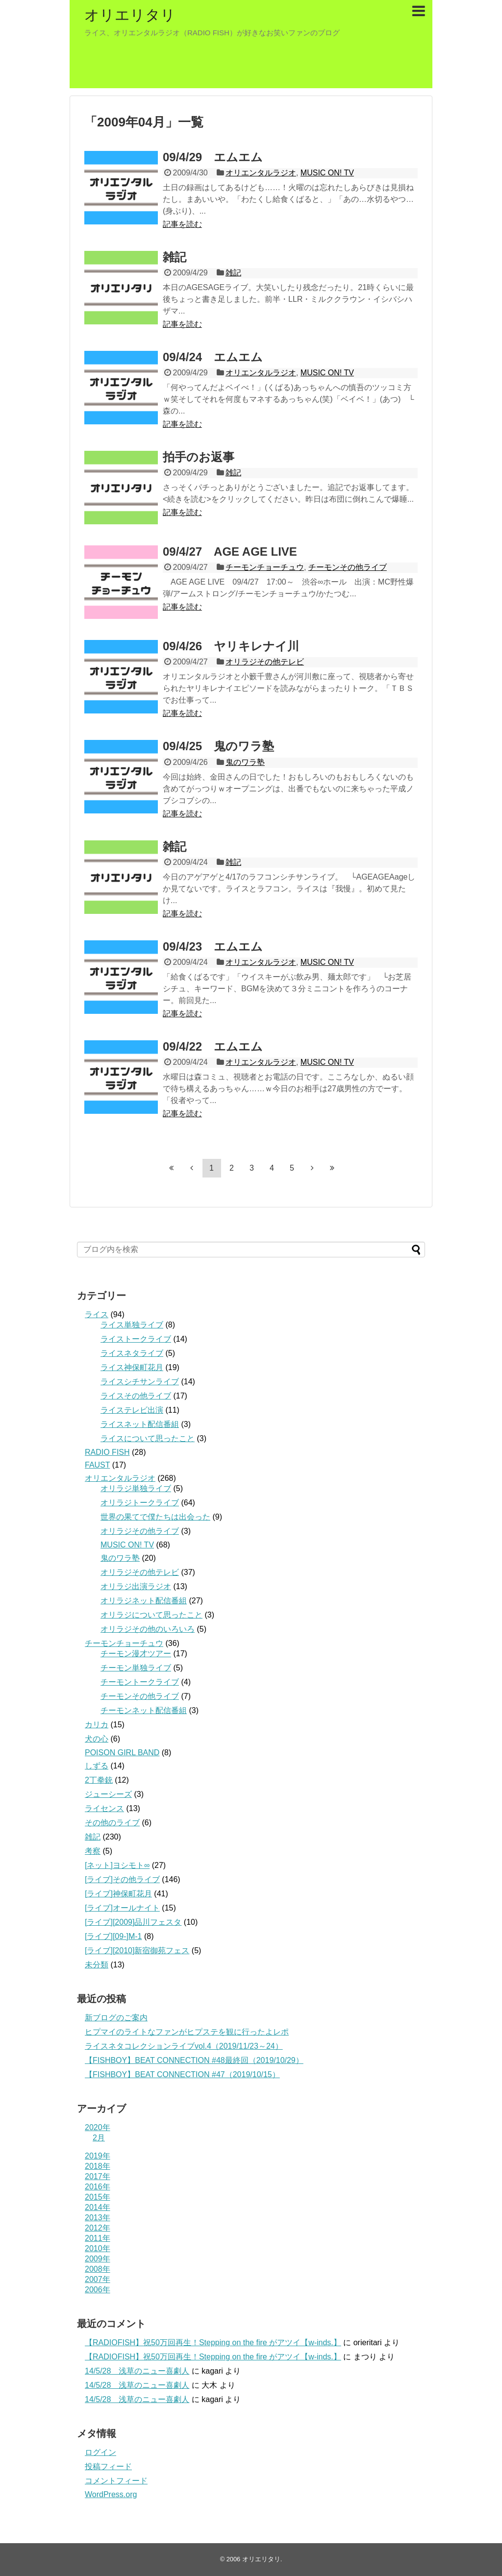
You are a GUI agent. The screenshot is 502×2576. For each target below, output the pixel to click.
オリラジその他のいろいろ (147, 1629)
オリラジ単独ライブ (135, 1488)
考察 (92, 1851)
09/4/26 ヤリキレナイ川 (231, 646)
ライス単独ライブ (131, 1325)
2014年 (97, 2207)
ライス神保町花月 (131, 1367)
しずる (96, 1766)
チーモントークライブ (139, 1682)
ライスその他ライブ (135, 1396)
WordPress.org (111, 2494)
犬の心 (96, 1739)
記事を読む (182, 224)
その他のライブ (112, 1822)
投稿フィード (108, 2466)
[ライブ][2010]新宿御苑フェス (137, 1950)
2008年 (97, 2269)
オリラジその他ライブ (139, 1531)
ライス (96, 1314)
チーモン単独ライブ (135, 1668)
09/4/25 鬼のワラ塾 (218, 746)
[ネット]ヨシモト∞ (117, 1865)
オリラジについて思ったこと (151, 1615)
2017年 (97, 2176)
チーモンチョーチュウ (265, 567)
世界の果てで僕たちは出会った (155, 1517)
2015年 (97, 2197)
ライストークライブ (135, 1339)
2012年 (97, 2228)
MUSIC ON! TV (327, 173)
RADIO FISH (107, 1452)
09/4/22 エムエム (213, 1046)
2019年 (97, 2156)
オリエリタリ (130, 15)
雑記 (174, 257)
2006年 (97, 2289)
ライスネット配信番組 (139, 1424)
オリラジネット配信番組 (143, 1600)
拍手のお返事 (198, 457)
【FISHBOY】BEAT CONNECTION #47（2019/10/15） (182, 2074)
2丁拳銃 (99, 1780)
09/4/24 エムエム (213, 357)
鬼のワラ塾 (245, 762)
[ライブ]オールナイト (122, 1908)
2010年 (97, 2248)
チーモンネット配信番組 (143, 1710)
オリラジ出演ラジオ (135, 1586)
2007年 (97, 2279)
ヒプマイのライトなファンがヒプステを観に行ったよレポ (187, 2032)
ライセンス (104, 1808)
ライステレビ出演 (131, 1410)
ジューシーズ (108, 1794)
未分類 (96, 1965)
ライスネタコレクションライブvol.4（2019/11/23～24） (184, 2046)
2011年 (97, 2238)
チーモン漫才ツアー (135, 1653)
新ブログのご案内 (116, 2017)
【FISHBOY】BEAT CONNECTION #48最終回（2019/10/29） (194, 2060)
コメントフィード (116, 2481)
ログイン (100, 2452)
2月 (99, 2138)
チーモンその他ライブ (347, 567)
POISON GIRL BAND (122, 1752)
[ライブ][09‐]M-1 (113, 1936)
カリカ (96, 1724)
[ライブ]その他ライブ (122, 1879)
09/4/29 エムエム (213, 157)
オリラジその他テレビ (265, 662)
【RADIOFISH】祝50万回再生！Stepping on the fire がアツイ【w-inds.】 (213, 2342)
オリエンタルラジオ (261, 173)
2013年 (97, 2217)
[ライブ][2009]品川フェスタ (133, 1922)
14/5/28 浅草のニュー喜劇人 (137, 2371)
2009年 (97, 2259)
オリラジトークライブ (139, 1502)
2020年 (97, 2127)
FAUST (97, 1465)
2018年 (97, 2166)
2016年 (97, 2187)
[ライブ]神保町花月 (118, 1893)
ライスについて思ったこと (147, 1438)
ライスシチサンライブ (139, 1381)
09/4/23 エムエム (213, 946)
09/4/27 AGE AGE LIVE (230, 551)
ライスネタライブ (131, 1353)
